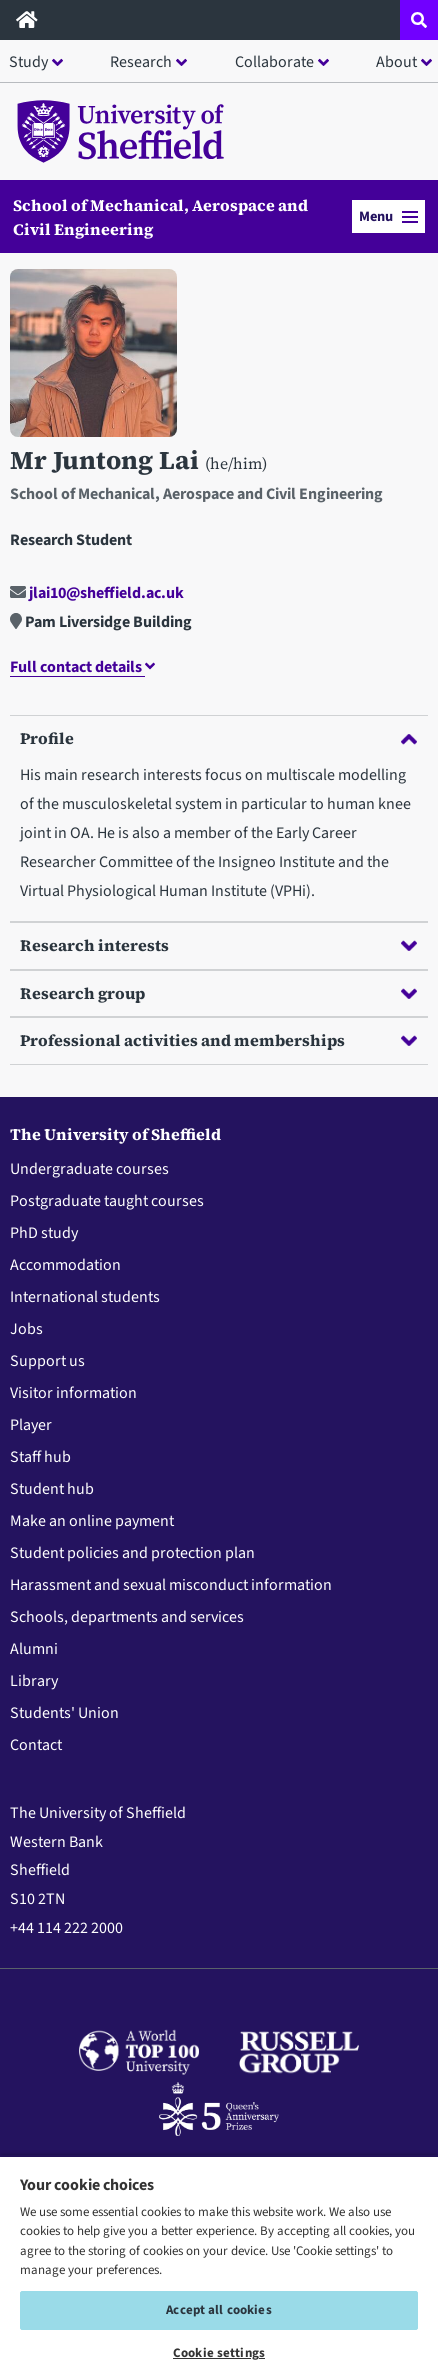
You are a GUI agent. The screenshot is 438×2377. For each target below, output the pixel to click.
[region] (219, 2266)
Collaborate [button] (274, 62)
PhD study (44, 1233)
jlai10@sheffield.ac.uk (97, 593)
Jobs (26, 1329)
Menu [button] (388, 216)
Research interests (218, 945)
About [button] (396, 62)
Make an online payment (92, 1521)
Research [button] (141, 62)
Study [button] (28, 62)
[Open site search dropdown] (419, 20)
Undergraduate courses (89, 1169)
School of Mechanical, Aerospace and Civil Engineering (160, 217)
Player (31, 1425)
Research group (218, 993)
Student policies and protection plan (132, 1553)
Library (34, 1681)
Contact (36, 1745)
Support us (47, 1361)
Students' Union (64, 1713)
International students (85, 1297)
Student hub (52, 1489)
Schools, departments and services (127, 1617)
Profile (218, 738)
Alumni (34, 1649)
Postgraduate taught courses (107, 1201)
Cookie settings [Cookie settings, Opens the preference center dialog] (219, 2353)
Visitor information (73, 1393)
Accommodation (65, 1265)
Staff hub (40, 1457)
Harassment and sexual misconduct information (171, 1585)
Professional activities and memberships (218, 1040)
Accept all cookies (218, 2310)
